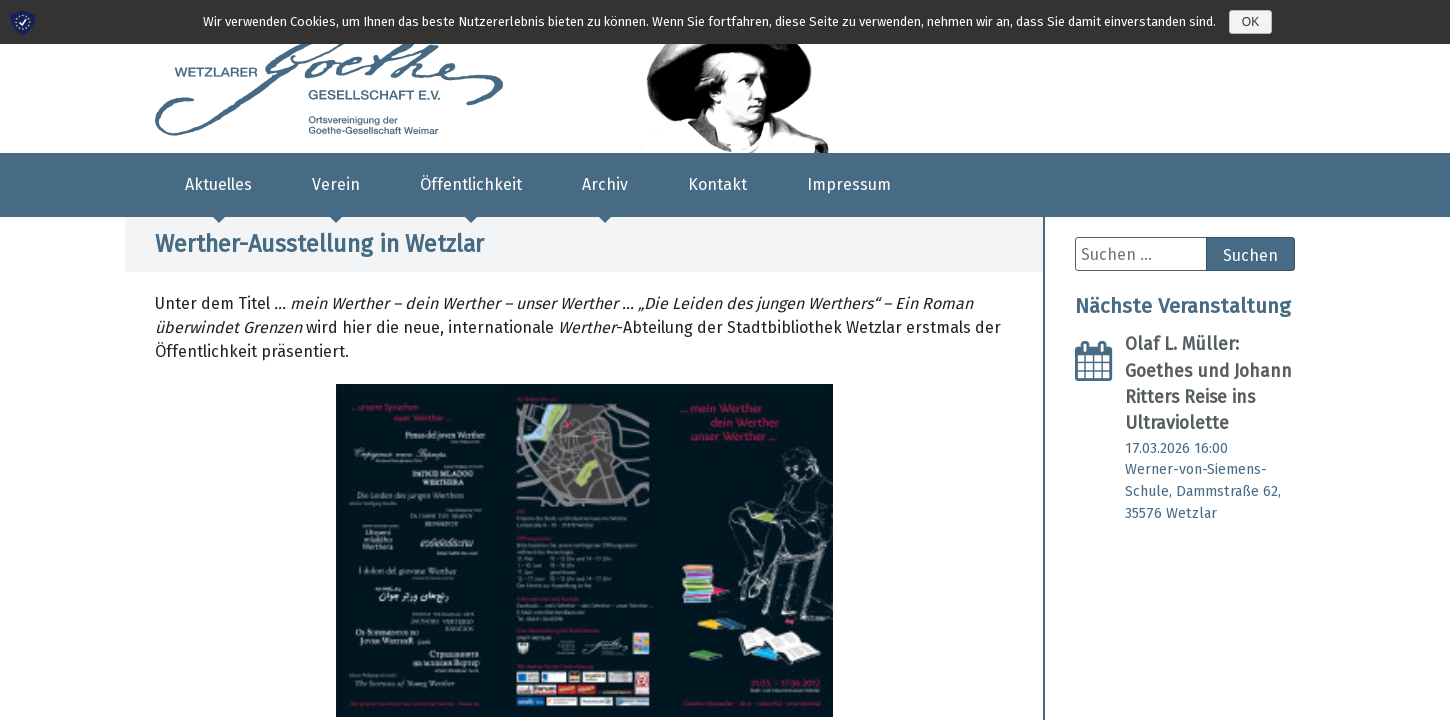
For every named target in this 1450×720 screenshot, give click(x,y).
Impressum (849, 184)
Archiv (605, 184)
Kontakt (717, 184)
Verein (336, 184)
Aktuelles (218, 184)
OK (1250, 22)
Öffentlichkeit (471, 184)
